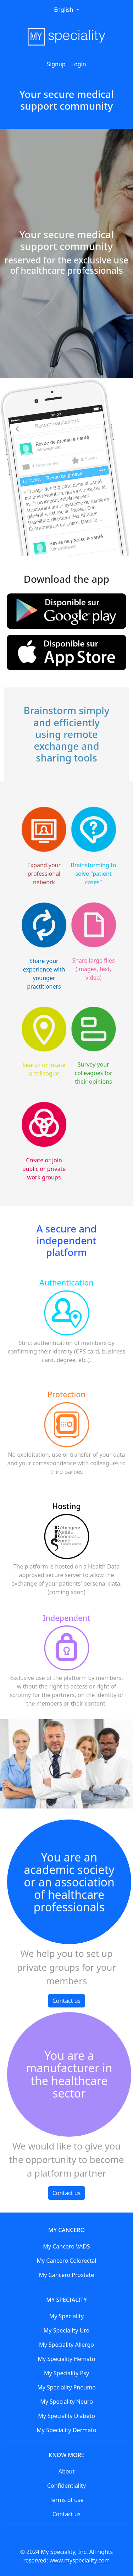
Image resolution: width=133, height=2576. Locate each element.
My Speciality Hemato (66, 2359)
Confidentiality (66, 2485)
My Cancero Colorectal (66, 2261)
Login (78, 64)
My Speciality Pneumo (66, 2387)
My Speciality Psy (66, 2373)
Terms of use (66, 2500)
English (64, 10)
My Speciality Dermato (66, 2430)
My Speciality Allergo (66, 2345)
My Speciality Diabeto (66, 2416)
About (66, 2471)
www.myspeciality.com (80, 2560)
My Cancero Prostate (66, 2275)
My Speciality (66, 2316)
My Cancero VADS (66, 2246)
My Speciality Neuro (66, 2401)
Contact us (66, 2001)
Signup (56, 64)
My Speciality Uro (66, 2330)
